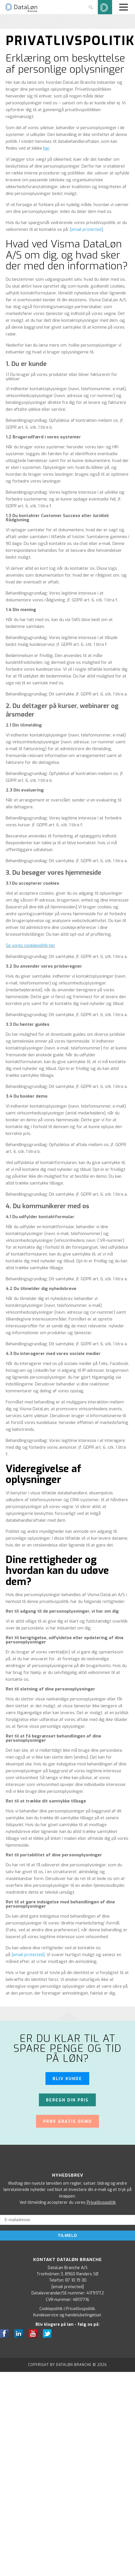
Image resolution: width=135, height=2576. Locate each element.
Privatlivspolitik (101, 2202)
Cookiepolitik (51, 2309)
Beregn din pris (67, 2100)
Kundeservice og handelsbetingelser (67, 2315)
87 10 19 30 (75, 2280)
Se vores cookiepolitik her (30, 945)
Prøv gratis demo (67, 2121)
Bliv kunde (67, 2078)
